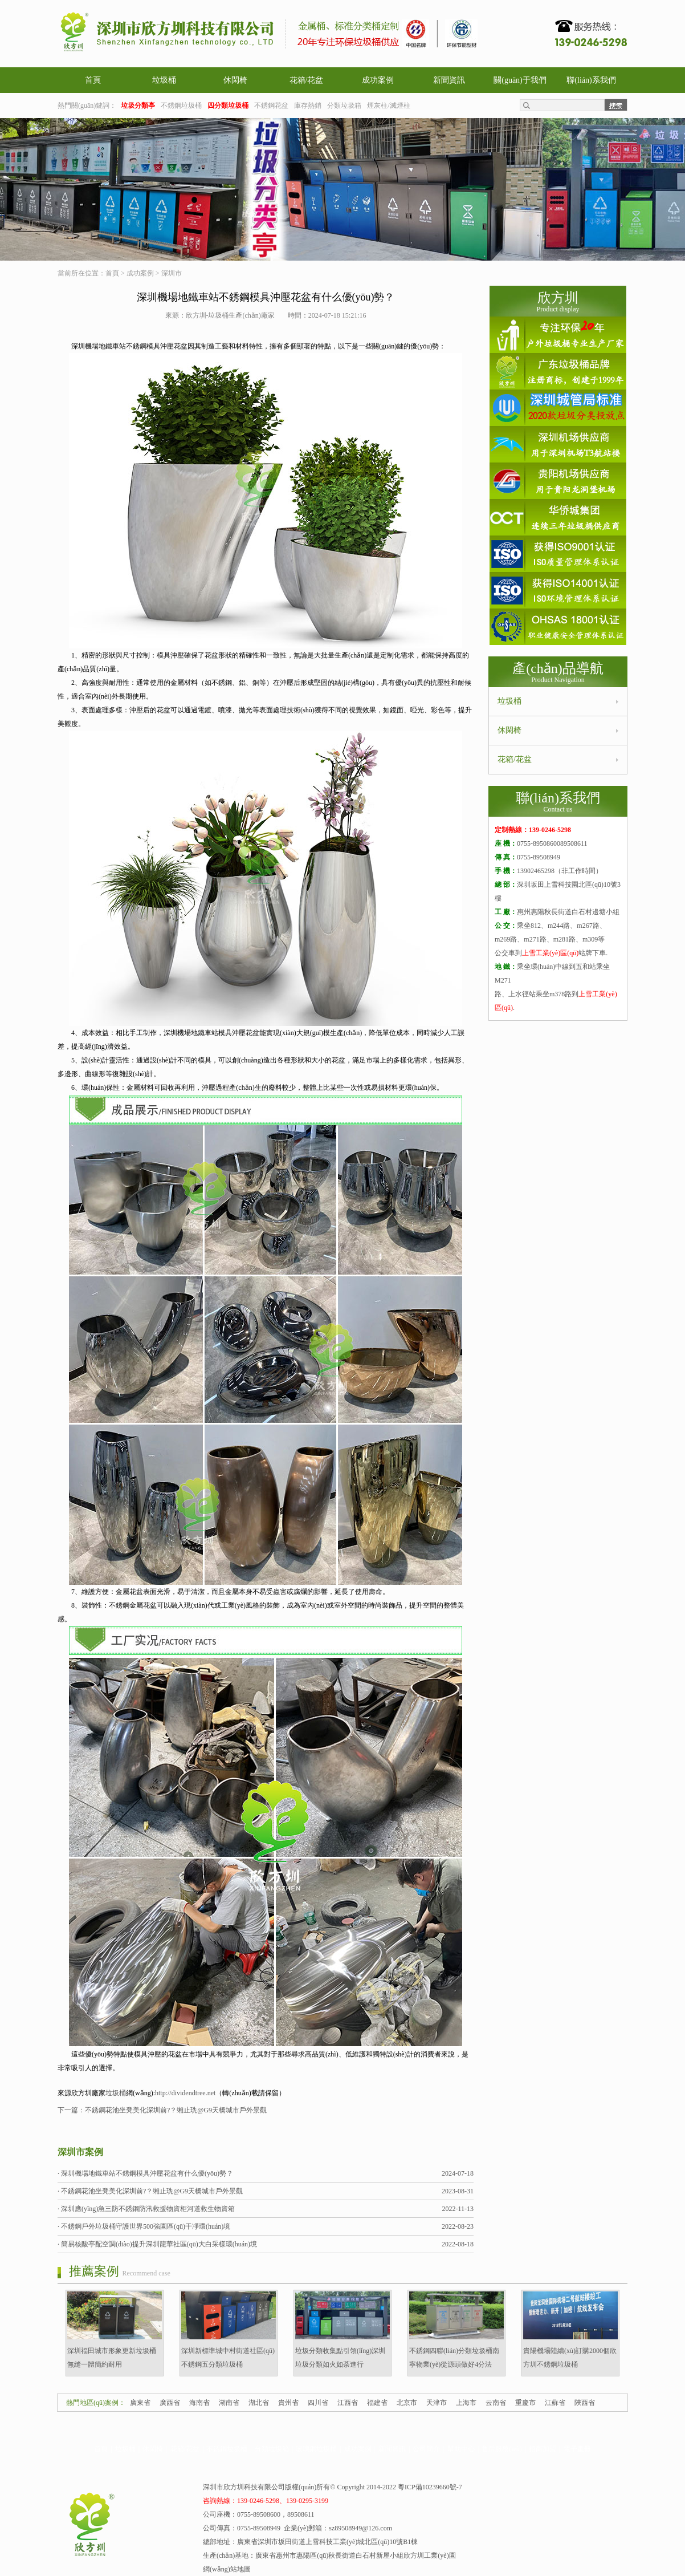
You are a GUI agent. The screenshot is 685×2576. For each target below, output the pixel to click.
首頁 (93, 80)
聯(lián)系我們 (590, 80)
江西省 (347, 2403)
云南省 (496, 2403)
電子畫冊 (577, 2449)
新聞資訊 (449, 80)
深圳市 (171, 273)
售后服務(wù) (502, 2449)
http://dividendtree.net (185, 2093)
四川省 (318, 2403)
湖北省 (258, 2403)
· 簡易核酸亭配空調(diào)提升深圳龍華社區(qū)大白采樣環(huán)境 (157, 2244)
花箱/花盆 (307, 80)
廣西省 (170, 2403)
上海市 (466, 2403)
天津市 (436, 2403)
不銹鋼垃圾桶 (181, 105)
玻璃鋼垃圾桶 (316, 2449)
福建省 (377, 2403)
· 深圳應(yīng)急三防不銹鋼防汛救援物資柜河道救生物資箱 (146, 2209)
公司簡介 (426, 2449)
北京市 (407, 2403)
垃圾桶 (164, 80)
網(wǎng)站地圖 (227, 2569)
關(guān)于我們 (520, 80)
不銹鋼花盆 (271, 105)
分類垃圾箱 (344, 105)
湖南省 (229, 2403)
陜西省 (584, 2403)
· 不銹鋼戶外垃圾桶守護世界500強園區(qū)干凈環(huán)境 (144, 2226)
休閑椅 (235, 80)
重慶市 (525, 2403)
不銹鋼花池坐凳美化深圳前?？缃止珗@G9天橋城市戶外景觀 (176, 2110)
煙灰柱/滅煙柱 (388, 105)
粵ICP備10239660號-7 (430, 2487)
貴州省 (288, 2403)
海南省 (199, 2403)
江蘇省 (555, 2403)
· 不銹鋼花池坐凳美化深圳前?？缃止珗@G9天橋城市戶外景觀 (150, 2191)
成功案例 (378, 80)
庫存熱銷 (307, 105)
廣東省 (140, 2403)
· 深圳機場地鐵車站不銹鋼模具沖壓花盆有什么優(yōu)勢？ (145, 2173)
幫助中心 (461, 2449)
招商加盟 (542, 2449)
